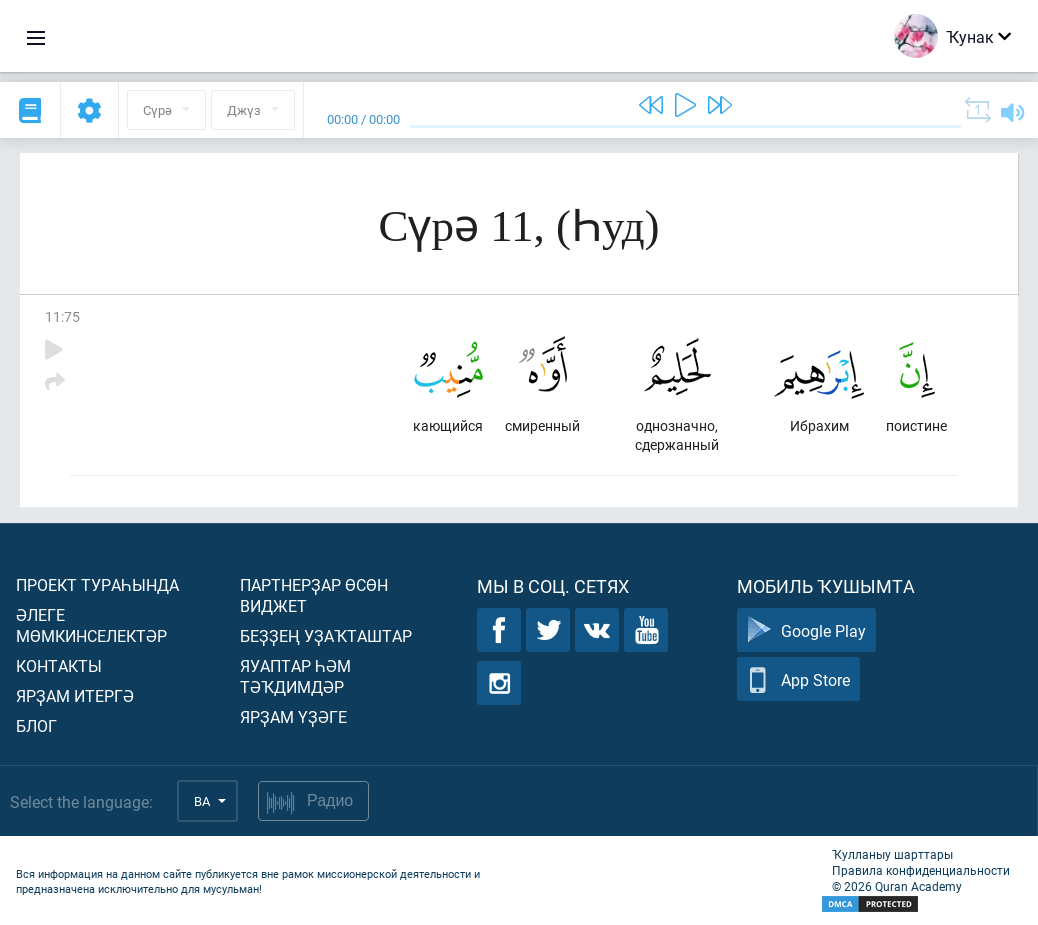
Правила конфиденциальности (921, 870)
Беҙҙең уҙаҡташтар (326, 635)
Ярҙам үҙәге (293, 716)
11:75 (62, 316)
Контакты (59, 665)
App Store (798, 679)
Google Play (806, 630)
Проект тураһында (97, 584)
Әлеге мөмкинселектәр (91, 625)
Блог (36, 725)
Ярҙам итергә (75, 695)
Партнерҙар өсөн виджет (314, 595)
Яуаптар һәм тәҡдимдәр (295, 676)
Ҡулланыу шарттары (892, 854)
